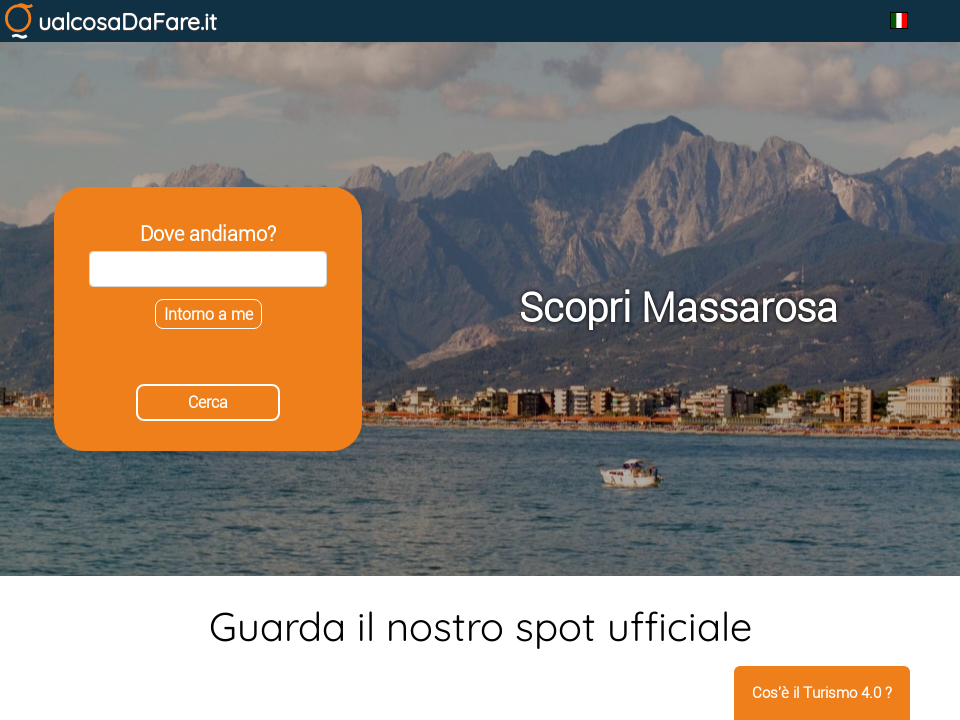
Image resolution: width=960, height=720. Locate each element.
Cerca (208, 402)
